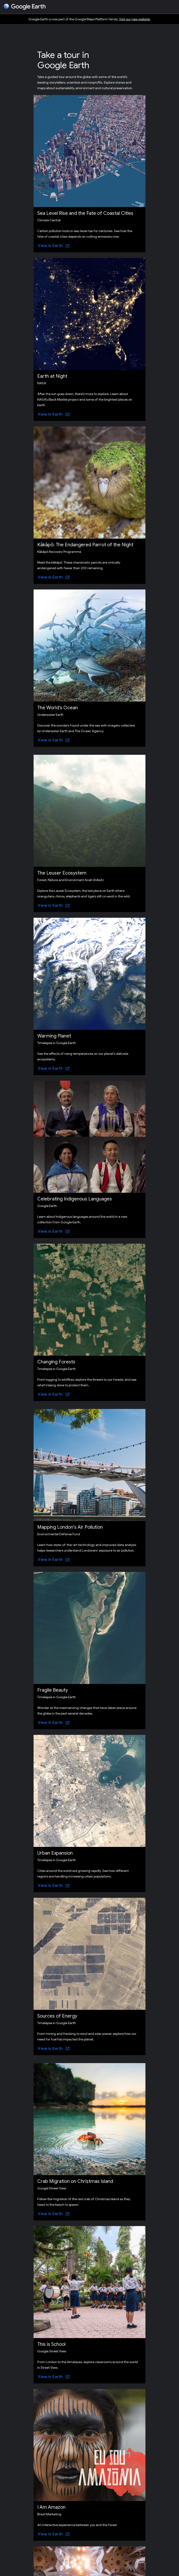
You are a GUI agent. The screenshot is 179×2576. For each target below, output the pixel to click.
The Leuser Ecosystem (61, 873)
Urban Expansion (55, 1853)
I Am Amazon (51, 2507)
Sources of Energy (57, 2016)
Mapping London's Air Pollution (70, 1527)
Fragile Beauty (52, 1690)
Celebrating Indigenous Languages (74, 1199)
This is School (51, 2344)
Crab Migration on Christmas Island (75, 2181)
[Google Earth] (25, 7)
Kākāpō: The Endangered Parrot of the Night (85, 545)
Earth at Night (52, 376)
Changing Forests (56, 1362)
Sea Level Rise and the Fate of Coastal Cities (85, 213)
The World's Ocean (57, 708)
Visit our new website (134, 19)
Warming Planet (54, 1036)
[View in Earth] (53, 246)
